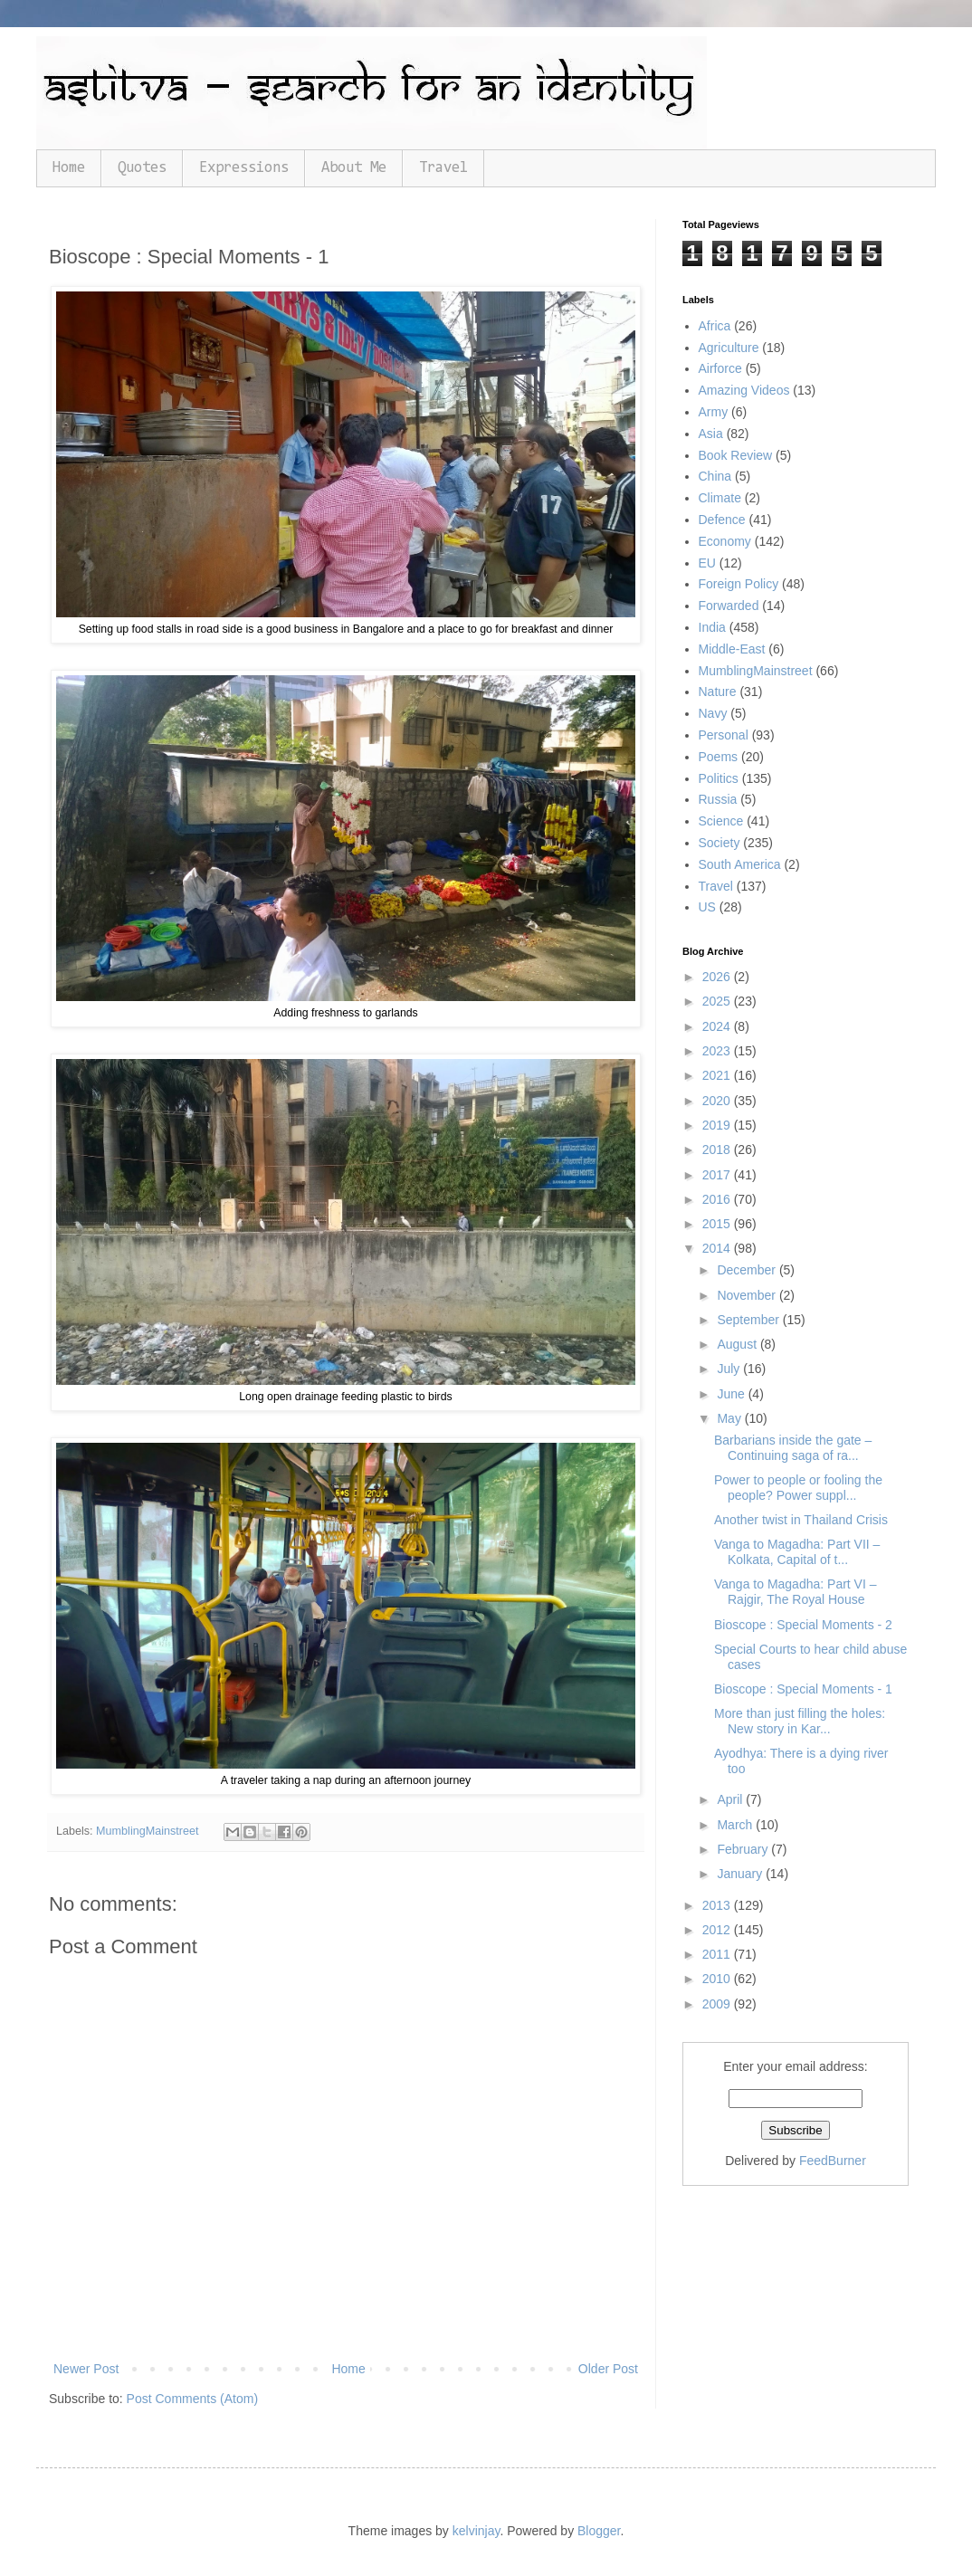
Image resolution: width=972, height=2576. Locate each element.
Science (721, 821)
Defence (722, 519)
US (707, 907)
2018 (718, 1149)
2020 (718, 1100)
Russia (718, 799)
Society (719, 842)
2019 (718, 1125)
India (712, 627)
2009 (718, 2004)
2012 (718, 1929)
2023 (718, 1051)
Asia (711, 433)
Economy (725, 541)
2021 (718, 1075)
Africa (715, 326)
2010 (718, 1978)
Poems (719, 756)
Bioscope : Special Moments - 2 (803, 1624)
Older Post (608, 2368)
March (736, 1825)
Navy (713, 713)
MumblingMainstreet (147, 1831)
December (747, 1270)
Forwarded (729, 605)
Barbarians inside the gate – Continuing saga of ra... (793, 1448)
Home (68, 168)
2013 (718, 1905)
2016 (718, 1199)
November (747, 1295)
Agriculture (729, 347)
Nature (718, 691)
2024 (718, 1026)
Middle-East (732, 649)
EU (707, 563)
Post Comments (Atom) (192, 2398)
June (732, 1394)
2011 (718, 1954)
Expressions (244, 168)
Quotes (142, 168)
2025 (718, 1001)
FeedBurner (832, 2160)
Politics (719, 778)
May (730, 1418)
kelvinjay (476, 2531)
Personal (723, 735)
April (731, 1799)
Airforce (720, 368)
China (715, 476)
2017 (718, 1175)
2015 (718, 1223)
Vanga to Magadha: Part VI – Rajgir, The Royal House (795, 1592)
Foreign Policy (739, 584)
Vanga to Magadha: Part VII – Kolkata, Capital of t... (797, 1552)
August (738, 1344)
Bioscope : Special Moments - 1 (803, 1689)
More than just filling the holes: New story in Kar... (799, 1721)
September (749, 1319)
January (741, 1873)
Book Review (736, 455)
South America (740, 864)
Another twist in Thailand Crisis (801, 1519)
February (744, 1849)
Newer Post (86, 2368)
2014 (718, 1248)
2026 (718, 976)
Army (714, 412)
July (730, 1368)
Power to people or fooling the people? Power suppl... (798, 1488)
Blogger (598, 2531)
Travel (443, 168)
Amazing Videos (744, 390)
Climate (720, 498)
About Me (353, 168)
